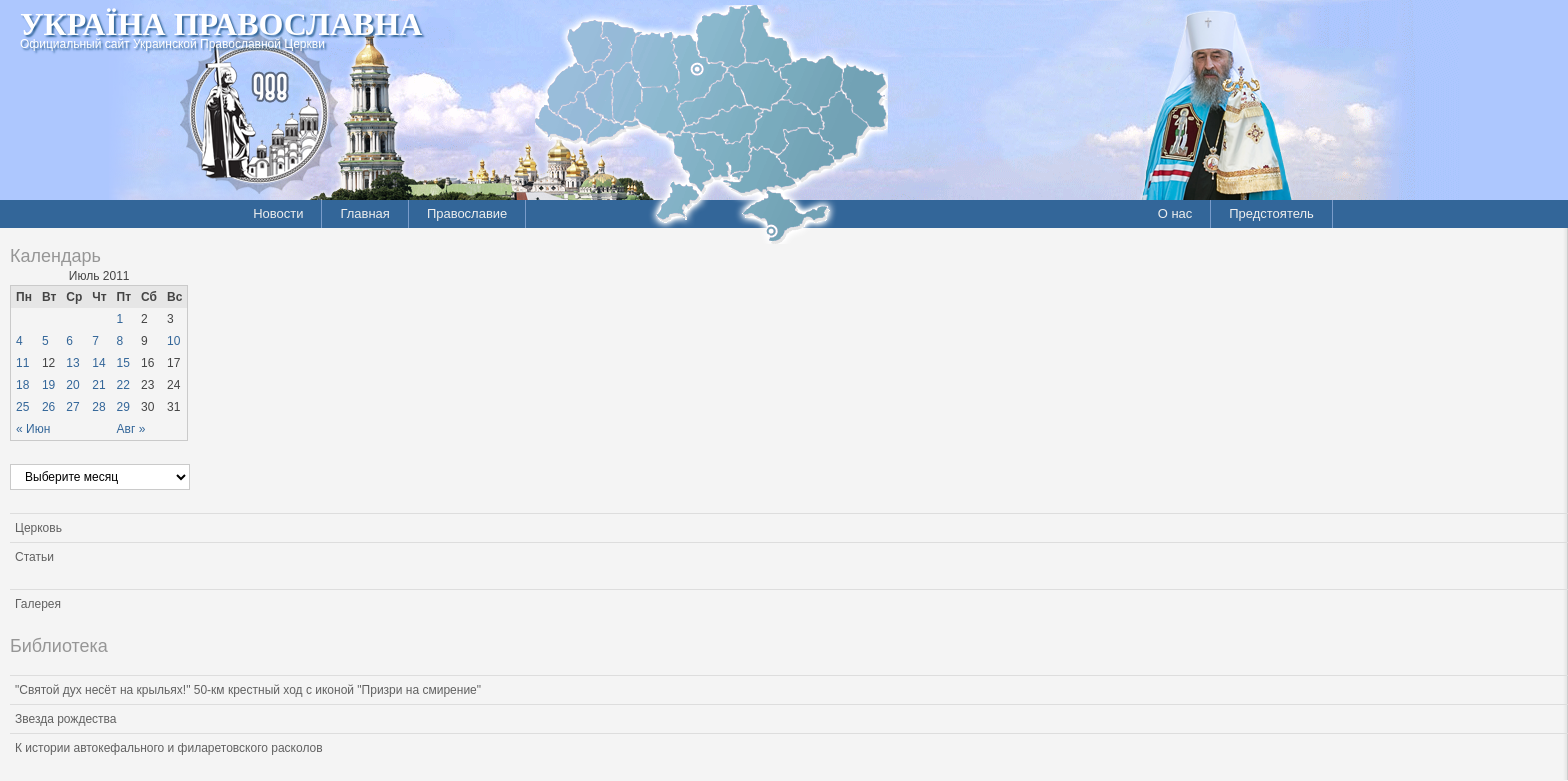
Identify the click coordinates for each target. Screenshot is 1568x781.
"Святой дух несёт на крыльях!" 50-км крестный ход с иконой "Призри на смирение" (248, 690)
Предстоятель (1271, 213)
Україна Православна (221, 24)
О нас (1175, 213)
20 (72, 385)
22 (123, 385)
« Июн (33, 429)
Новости (278, 213)
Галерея (38, 604)
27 (72, 407)
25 (22, 407)
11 (22, 363)
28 (98, 407)
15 (123, 363)
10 (173, 341)
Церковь (38, 528)
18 (22, 385)
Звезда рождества (65, 719)
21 (98, 385)
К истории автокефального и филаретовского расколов (169, 748)
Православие (467, 213)
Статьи (34, 557)
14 (98, 363)
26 (48, 407)
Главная (364, 213)
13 (72, 363)
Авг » (131, 429)
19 (48, 385)
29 (123, 407)
